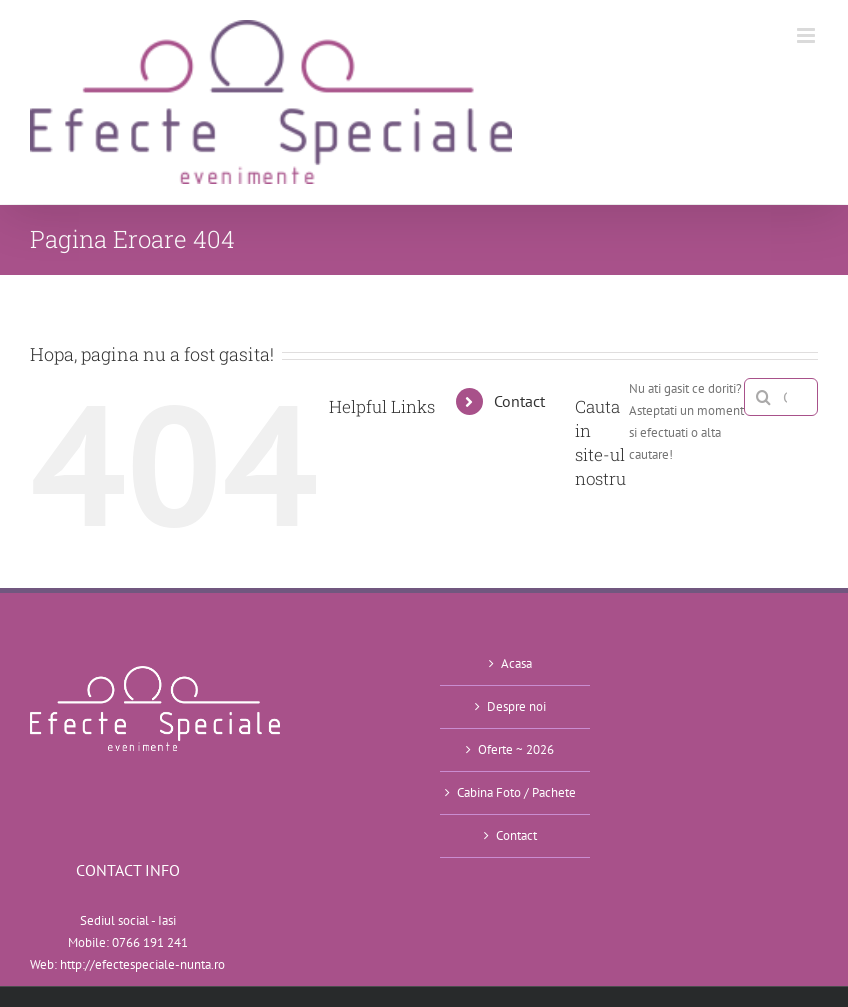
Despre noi (516, 706)
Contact (519, 401)
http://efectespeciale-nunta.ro (142, 964)
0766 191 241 (150, 942)
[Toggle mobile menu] (807, 35)
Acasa (516, 663)
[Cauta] (763, 397)
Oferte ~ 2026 (516, 749)
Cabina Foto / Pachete (516, 792)
